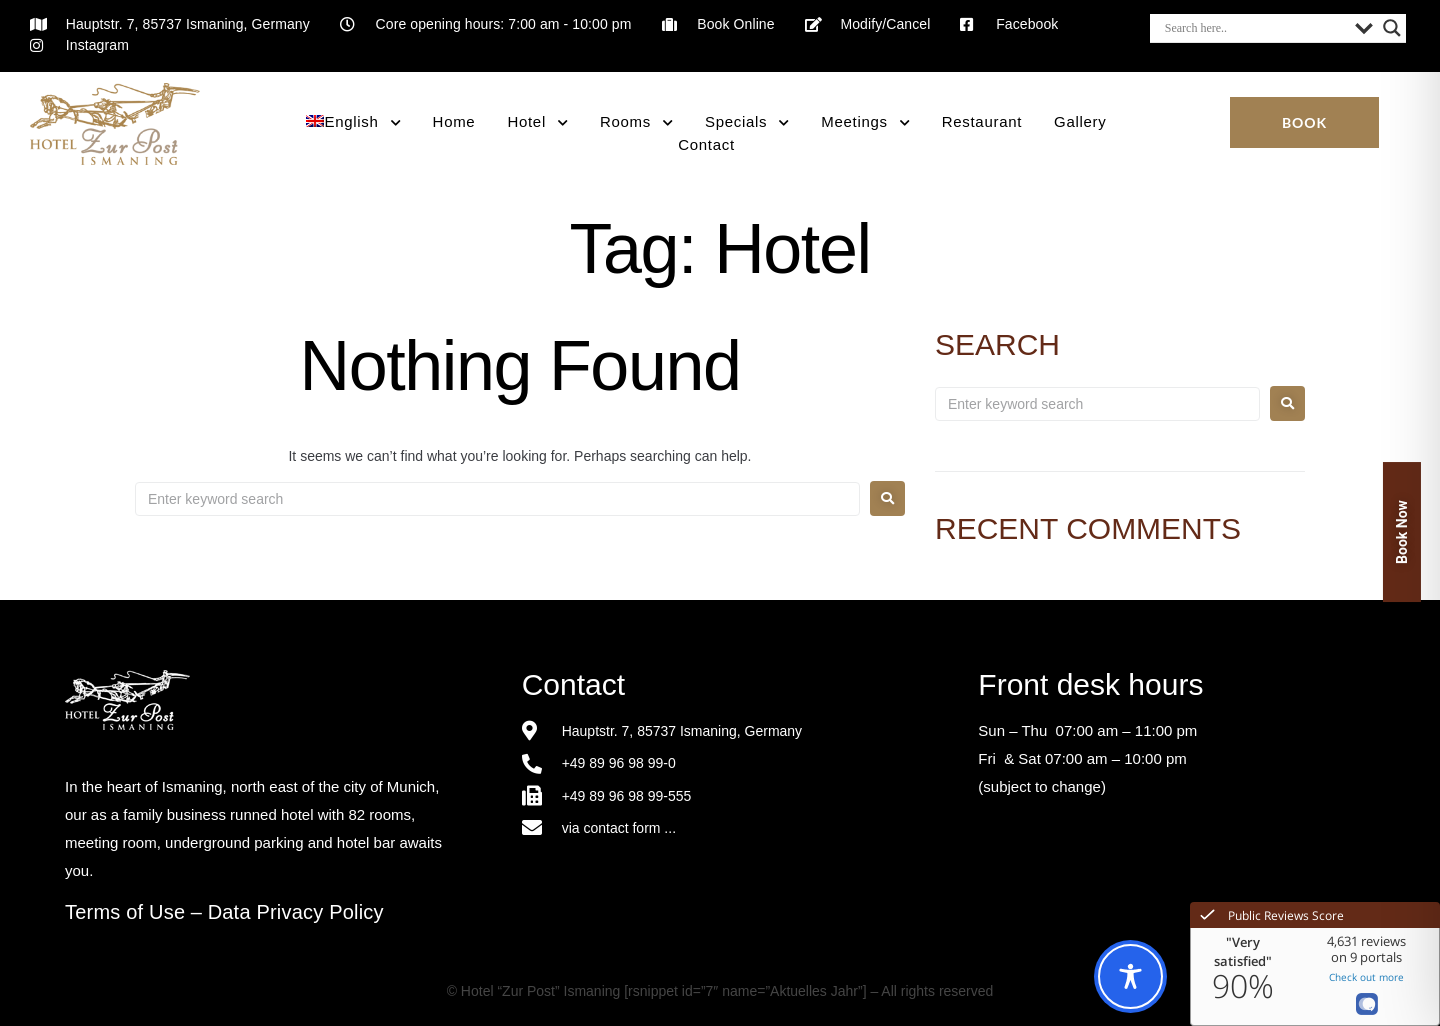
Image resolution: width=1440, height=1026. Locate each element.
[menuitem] (353, 122)
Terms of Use (125, 912)
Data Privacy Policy (296, 912)
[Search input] (1255, 28)
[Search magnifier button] (1392, 28)
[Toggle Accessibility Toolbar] (1130, 976)
